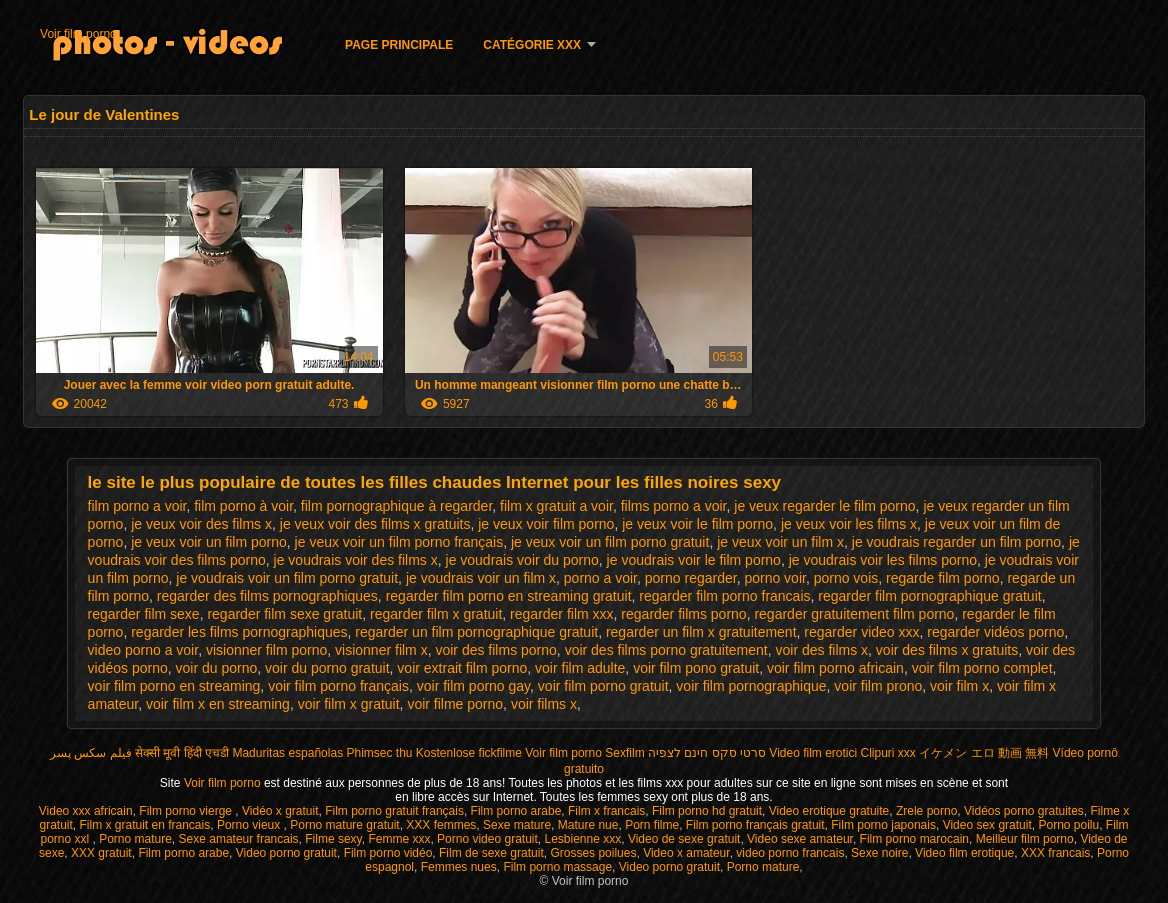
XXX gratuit (101, 853)
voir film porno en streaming (174, 686)
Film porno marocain (914, 839)
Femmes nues (459, 867)
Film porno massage (557, 867)
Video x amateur (686, 853)
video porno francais (790, 853)
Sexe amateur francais (239, 839)
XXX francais (1055, 853)
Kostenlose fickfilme (469, 753)
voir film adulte (580, 668)
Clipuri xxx (888, 753)
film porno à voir (243, 506)
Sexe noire (879, 853)
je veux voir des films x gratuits (375, 524)
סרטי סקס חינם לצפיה (707, 753)
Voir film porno (78, 34)
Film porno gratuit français (394, 811)
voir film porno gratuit (603, 686)
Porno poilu (1068, 825)
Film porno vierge (187, 811)
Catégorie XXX (532, 45)
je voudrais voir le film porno (694, 560)
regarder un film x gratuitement (701, 632)
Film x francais (606, 811)
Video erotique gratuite (829, 811)
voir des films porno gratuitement (666, 650)
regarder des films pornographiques (267, 596)
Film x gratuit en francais (145, 825)
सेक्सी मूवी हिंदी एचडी (182, 753)
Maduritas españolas (287, 753)
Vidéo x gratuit (280, 811)
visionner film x (381, 650)
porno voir (774, 578)
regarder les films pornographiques (239, 632)
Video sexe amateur (800, 839)
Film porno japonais (883, 825)
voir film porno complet (982, 668)
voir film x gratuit (349, 704)
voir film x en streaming (218, 704)
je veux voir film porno (546, 524)
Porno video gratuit (487, 839)
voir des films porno (495, 650)
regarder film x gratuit (436, 614)
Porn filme (652, 825)
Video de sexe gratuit (684, 839)
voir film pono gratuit (696, 668)
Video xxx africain (86, 811)
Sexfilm (624, 753)
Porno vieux (250, 825)
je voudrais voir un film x (481, 578)
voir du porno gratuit (327, 668)
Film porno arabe (516, 811)
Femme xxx (399, 839)
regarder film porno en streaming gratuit (509, 596)
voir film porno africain (835, 668)
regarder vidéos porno (995, 632)
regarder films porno (683, 614)
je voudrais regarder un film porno (956, 542)
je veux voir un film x (780, 542)
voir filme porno (455, 704)
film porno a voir (137, 506)
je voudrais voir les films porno (883, 560)
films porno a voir (674, 506)
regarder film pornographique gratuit (929, 596)
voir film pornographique (751, 686)
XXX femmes (441, 825)
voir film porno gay (473, 686)
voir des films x (822, 650)
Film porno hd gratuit (707, 811)
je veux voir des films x (201, 524)
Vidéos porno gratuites (1024, 811)
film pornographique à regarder (396, 506)
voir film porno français (338, 686)
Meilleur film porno (1025, 839)
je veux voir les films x (849, 524)
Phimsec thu (379, 753)
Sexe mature (517, 825)
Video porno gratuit (286, 853)
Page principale (399, 45)
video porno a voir (143, 650)
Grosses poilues (593, 853)
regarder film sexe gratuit (284, 614)
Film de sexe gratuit (491, 853)
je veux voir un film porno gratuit (610, 542)
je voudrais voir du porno (522, 560)
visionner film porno (266, 650)
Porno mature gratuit (344, 825)
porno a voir (600, 578)
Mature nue (588, 825)
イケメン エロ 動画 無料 (984, 753)
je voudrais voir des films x (356, 560)
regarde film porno (943, 578)
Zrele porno (926, 811)
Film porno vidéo (388, 853)
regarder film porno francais (724, 596)
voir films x (544, 704)
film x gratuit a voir (556, 506)
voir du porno (217, 668)
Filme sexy (333, 839)
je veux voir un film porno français (399, 542)
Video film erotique (964, 853)
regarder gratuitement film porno (854, 614)
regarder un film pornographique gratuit (476, 632)
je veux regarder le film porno (824, 506)
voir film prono (878, 686)
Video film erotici (813, 753)
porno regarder (691, 578)
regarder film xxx (561, 614)
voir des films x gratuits (947, 650)
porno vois (846, 578)
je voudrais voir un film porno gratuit (287, 578)
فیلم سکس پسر (91, 753)
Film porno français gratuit (755, 825)
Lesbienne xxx (582, 839)
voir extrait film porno (462, 668)
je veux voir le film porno (697, 524)
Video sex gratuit (987, 825)
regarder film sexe (144, 614)
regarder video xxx (861, 632)
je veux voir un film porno (209, 542)
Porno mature (135, 839)
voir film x (959, 686)
